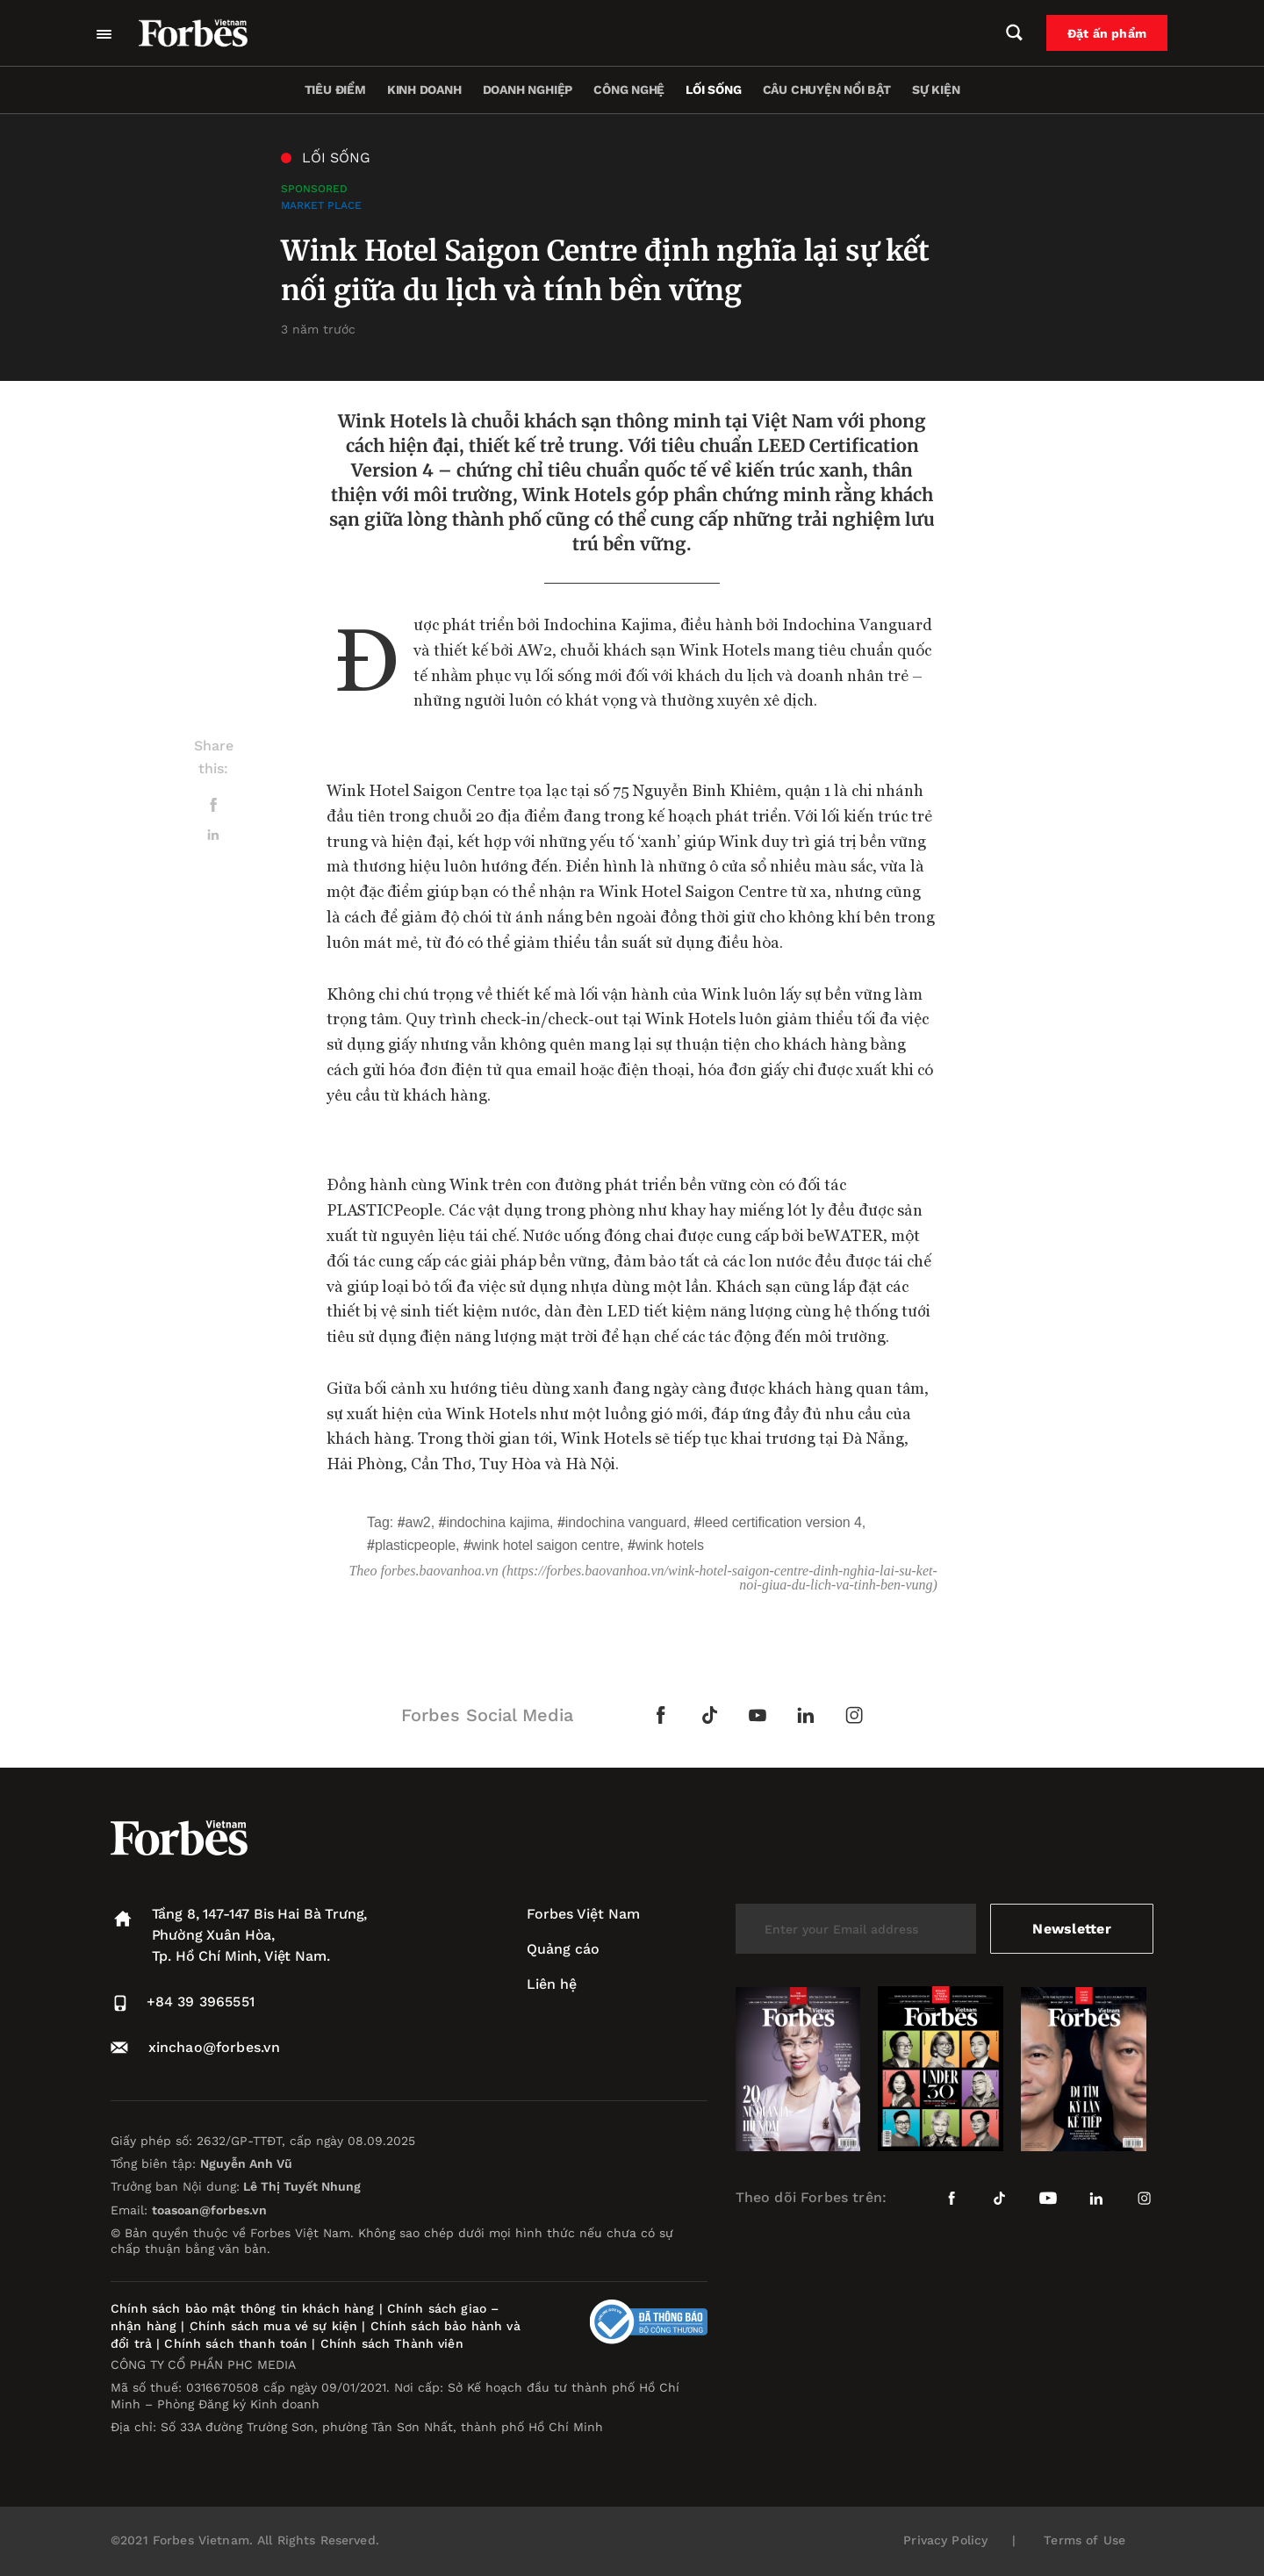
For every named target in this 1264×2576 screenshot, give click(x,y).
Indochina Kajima (497, 1522)
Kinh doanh (424, 90)
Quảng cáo (563, 1949)
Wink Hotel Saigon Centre (545, 1545)
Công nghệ (628, 90)
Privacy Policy (945, 2540)
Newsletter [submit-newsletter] (1071, 1928)
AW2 (418, 1522)
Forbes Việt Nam (583, 1913)
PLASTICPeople (415, 1545)
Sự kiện (936, 90)
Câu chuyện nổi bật (827, 90)
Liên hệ (552, 1984)
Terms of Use (1084, 2540)
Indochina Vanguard (625, 1522)
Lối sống (713, 90)
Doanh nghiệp (527, 90)
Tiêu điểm (335, 90)
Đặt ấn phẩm (1106, 33)
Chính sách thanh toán (235, 2343)
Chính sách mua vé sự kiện (276, 2326)
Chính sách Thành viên (391, 2343)
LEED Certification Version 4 (782, 1522)
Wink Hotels (670, 1545)
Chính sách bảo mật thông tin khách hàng (242, 2308)
